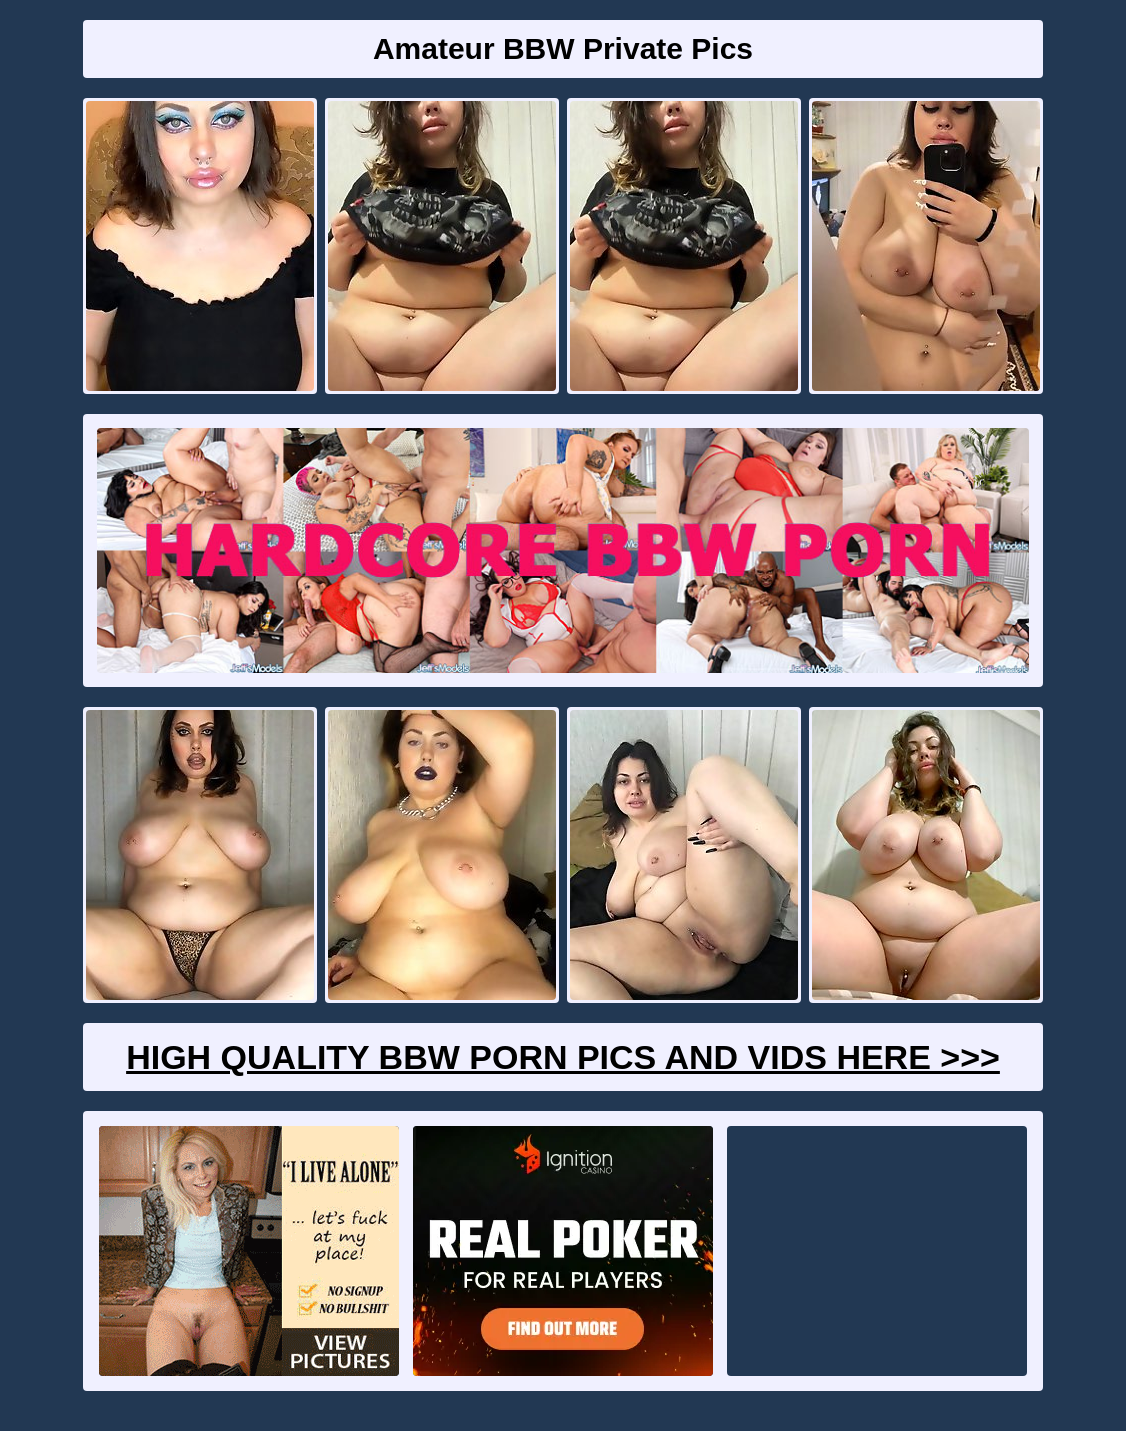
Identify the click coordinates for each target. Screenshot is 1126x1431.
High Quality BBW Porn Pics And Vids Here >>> (563, 1057)
